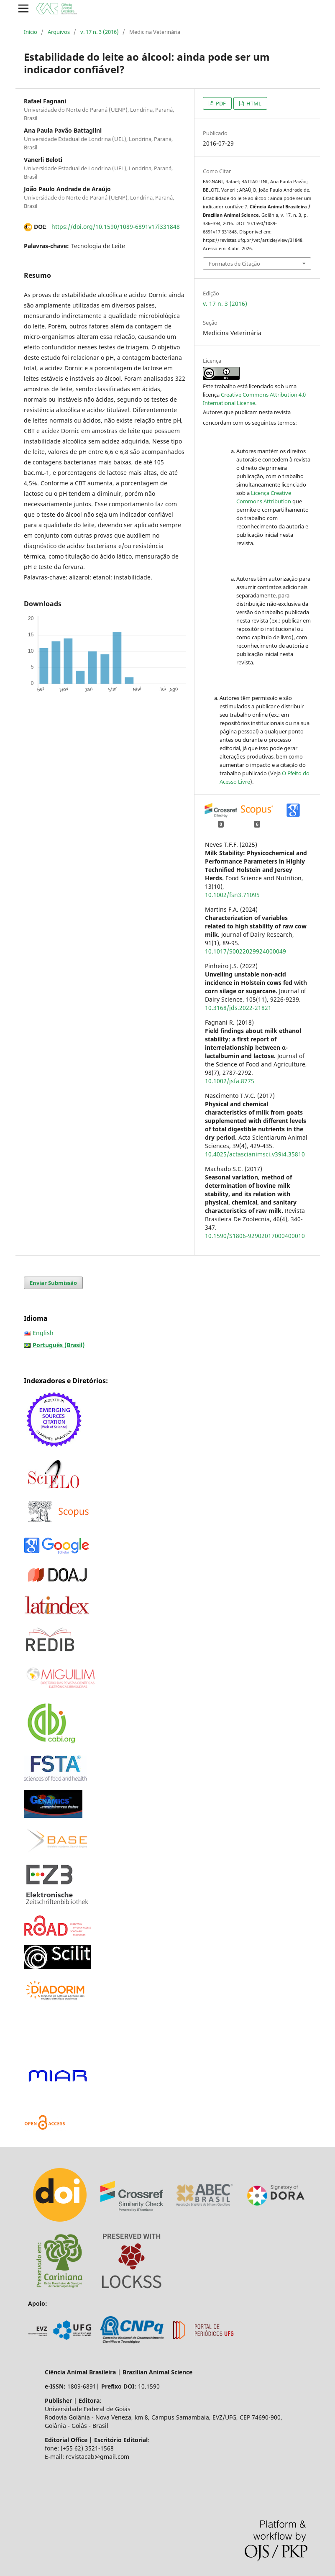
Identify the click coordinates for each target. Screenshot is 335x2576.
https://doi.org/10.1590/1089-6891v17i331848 (115, 227)
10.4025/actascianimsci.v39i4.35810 (255, 1154)
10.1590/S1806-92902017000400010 (255, 1236)
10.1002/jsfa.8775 (229, 1081)
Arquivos (59, 32)
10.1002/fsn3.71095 (232, 895)
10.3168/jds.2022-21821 (238, 1008)
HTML (253, 103)
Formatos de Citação (234, 263)
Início (30, 32)
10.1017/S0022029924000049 (245, 951)
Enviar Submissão (53, 1283)
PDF (220, 103)
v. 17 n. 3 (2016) (99, 32)
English (43, 1333)
